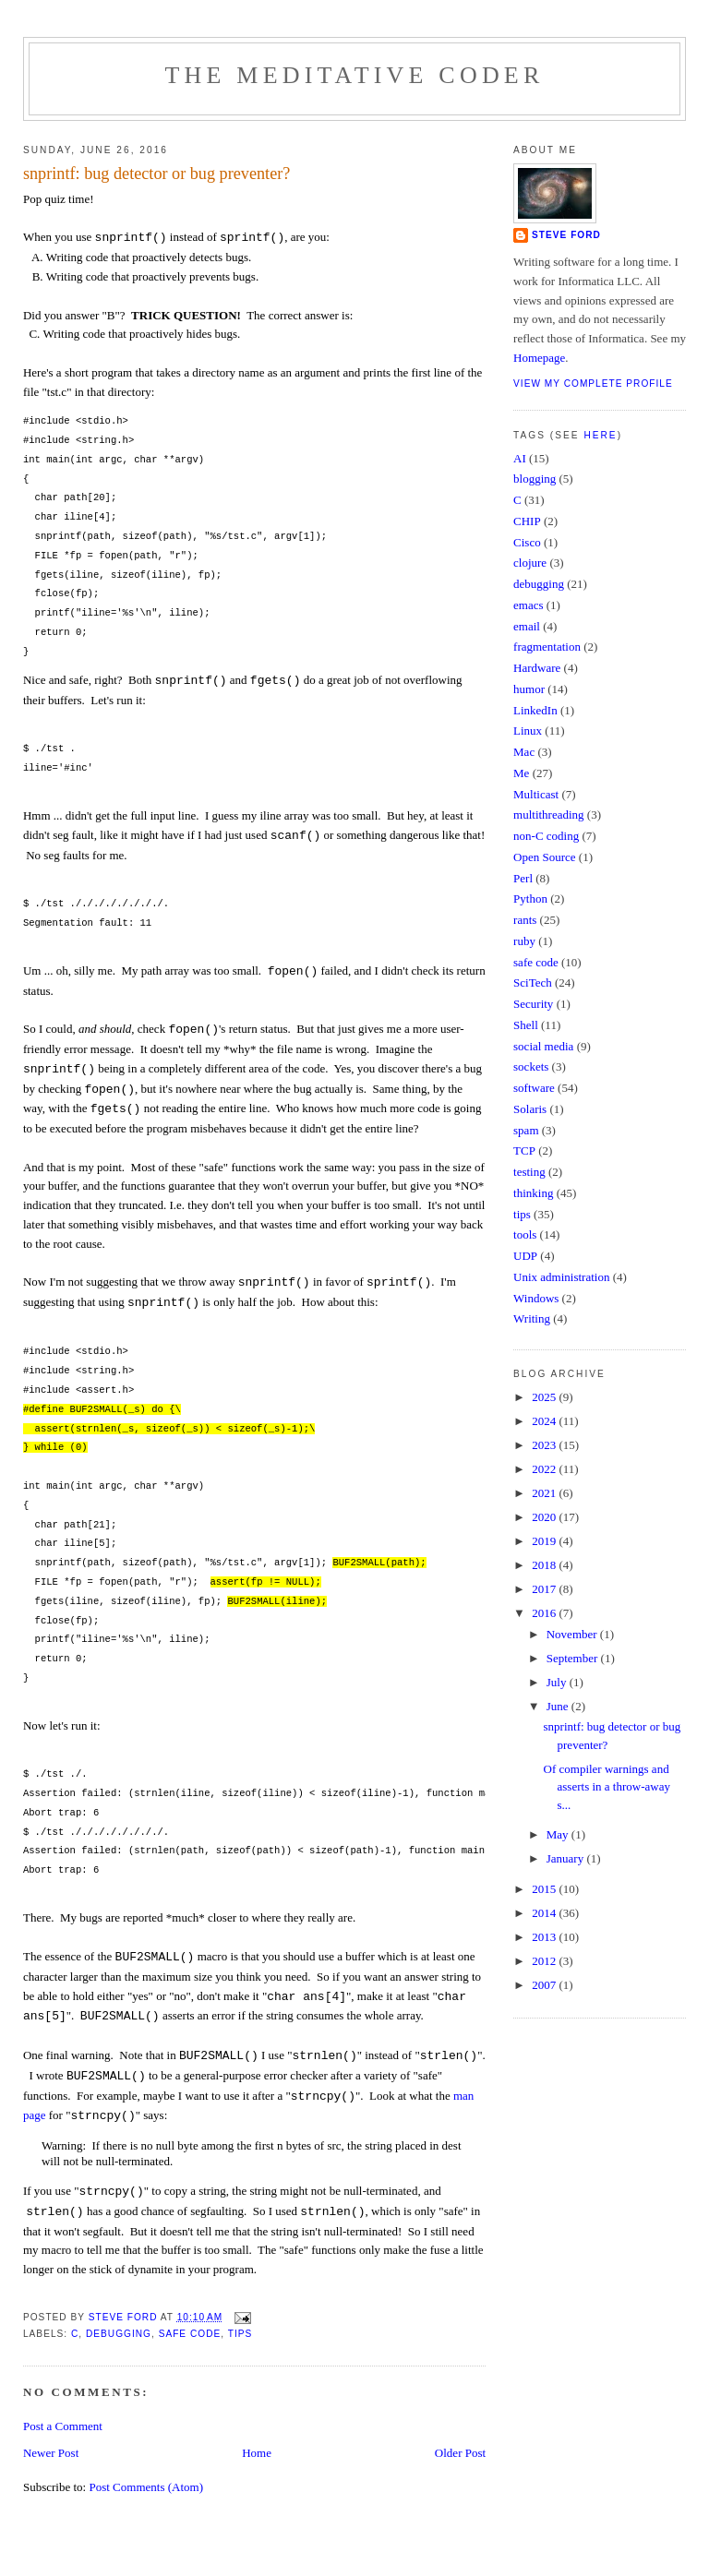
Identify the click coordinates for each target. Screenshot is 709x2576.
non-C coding (546, 836)
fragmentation (547, 646)
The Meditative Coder (355, 75)
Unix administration (561, 1277)
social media (543, 1046)
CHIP (527, 521)
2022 (545, 1469)
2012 (545, 1961)
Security (533, 1004)
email (526, 626)
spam (525, 1130)
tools (524, 1234)
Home (256, 2453)
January (567, 1858)
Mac (524, 752)
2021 (545, 1493)
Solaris (530, 1109)
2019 (545, 1541)
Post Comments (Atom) (146, 2487)
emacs (528, 605)
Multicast (536, 794)
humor (529, 689)
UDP (525, 1256)
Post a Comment (62, 2426)
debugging (118, 2334)
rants (524, 920)
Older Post (460, 2453)
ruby (524, 941)
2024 (545, 1421)
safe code (190, 2334)
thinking (533, 1193)
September (574, 1658)
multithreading (548, 814)
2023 (545, 1445)
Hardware (536, 668)
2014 (545, 1913)
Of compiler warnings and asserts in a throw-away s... (607, 1787)
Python (530, 898)
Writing (531, 1318)
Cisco (527, 542)
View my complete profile (593, 383)
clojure (530, 562)
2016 (545, 1613)
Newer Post (50, 2453)
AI (519, 458)
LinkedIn (535, 710)
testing (529, 1172)
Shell (525, 1025)
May (559, 1834)
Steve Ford (566, 235)
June (559, 1706)
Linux (527, 730)
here (600, 435)
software (534, 1088)
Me (521, 773)
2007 (545, 1985)
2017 (545, 1589)
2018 (545, 1565)
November (573, 1634)
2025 (545, 1397)
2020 (545, 1517)
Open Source (544, 857)
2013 (545, 1937)
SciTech (532, 982)
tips (240, 2334)
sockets (530, 1066)
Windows (536, 1298)
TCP (524, 1150)
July (558, 1682)
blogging (534, 478)
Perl (523, 878)
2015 (545, 1889)
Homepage (539, 358)
